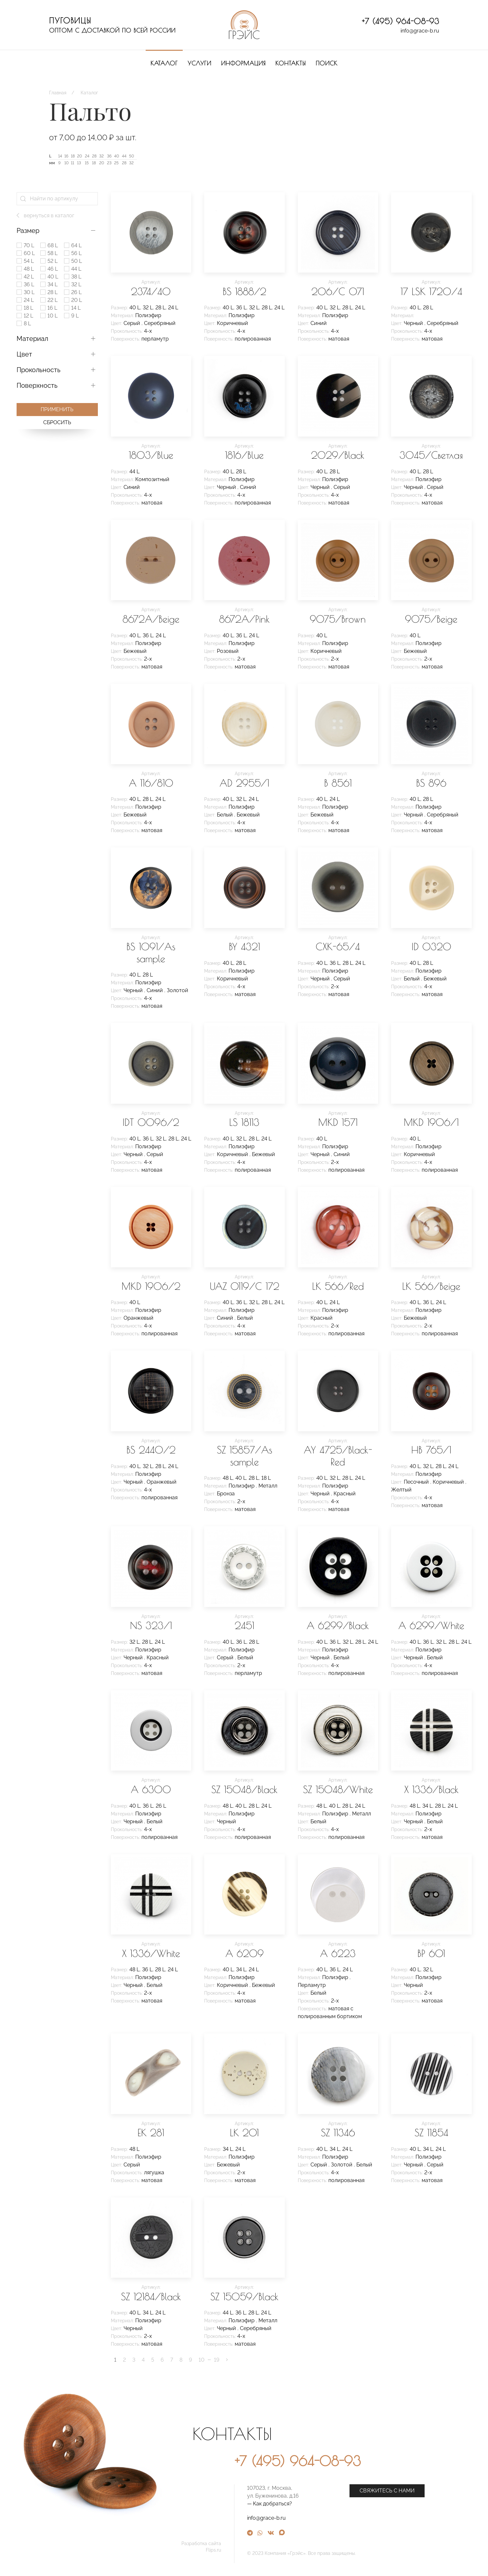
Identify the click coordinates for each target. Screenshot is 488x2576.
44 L (134, 471)
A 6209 (244, 1953)
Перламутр (312, 1985)
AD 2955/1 (244, 783)
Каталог (164, 63)
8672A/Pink (244, 619)
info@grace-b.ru (420, 31)
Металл (267, 1486)
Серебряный (160, 323)
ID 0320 (431, 946)
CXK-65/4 (338, 946)
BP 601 (431, 1953)
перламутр (155, 339)
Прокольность (38, 370)
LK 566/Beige (431, 1286)
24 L (173, 307)
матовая (338, 339)
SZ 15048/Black (244, 1789)
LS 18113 (244, 1122)
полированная (253, 339)
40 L (134, 307)
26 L (161, 1806)
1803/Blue (151, 455)
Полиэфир (148, 315)
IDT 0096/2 (151, 1122)
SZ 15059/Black (244, 2296)
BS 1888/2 (244, 291)
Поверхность (37, 385)
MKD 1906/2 (151, 1286)
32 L (148, 307)
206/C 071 (337, 291)
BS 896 (431, 783)
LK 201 (244, 2132)
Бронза (226, 1493)
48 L (228, 1478)
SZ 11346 (338, 2132)
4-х (148, 331)
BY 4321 (244, 946)
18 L (266, 1478)
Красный (321, 1318)
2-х (148, 659)
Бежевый (135, 651)
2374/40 (151, 291)
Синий (318, 323)
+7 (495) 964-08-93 (400, 21)
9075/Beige (431, 619)
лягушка (154, 2172)
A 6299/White (431, 1625)
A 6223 (338, 1953)
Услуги (199, 63)
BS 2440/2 (151, 1449)
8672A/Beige (151, 619)
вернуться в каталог (45, 215)
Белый (225, 815)
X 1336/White (151, 1953)
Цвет (24, 354)
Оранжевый (138, 1318)
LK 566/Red (338, 1286)
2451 (244, 1625)
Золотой (177, 990)
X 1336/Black (431, 1789)
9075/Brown (338, 619)
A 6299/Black (338, 1625)
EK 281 (151, 2132)
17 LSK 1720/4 (431, 291)
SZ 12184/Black (151, 2296)
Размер (28, 231)
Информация (243, 63)
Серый (132, 323)
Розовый (228, 651)
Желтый (401, 1490)
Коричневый (232, 323)
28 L (160, 307)
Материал (32, 339)
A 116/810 (151, 783)
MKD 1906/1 (431, 1122)
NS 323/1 (151, 1625)
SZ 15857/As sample (244, 1455)
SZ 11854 (431, 2132)
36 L (241, 307)
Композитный (152, 479)
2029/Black (337, 455)
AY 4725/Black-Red (338, 1455)
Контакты (290, 63)
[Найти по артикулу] (57, 198)
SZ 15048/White (338, 1789)
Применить (57, 409)
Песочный (417, 1482)
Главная (57, 92)
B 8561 (338, 783)
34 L (427, 1806)
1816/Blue (244, 455)
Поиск (326, 63)
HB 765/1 (431, 1449)
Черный (414, 323)
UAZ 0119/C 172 (244, 1286)
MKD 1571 (338, 1122)
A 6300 (151, 1789)
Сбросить (57, 422)
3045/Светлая (431, 455)
